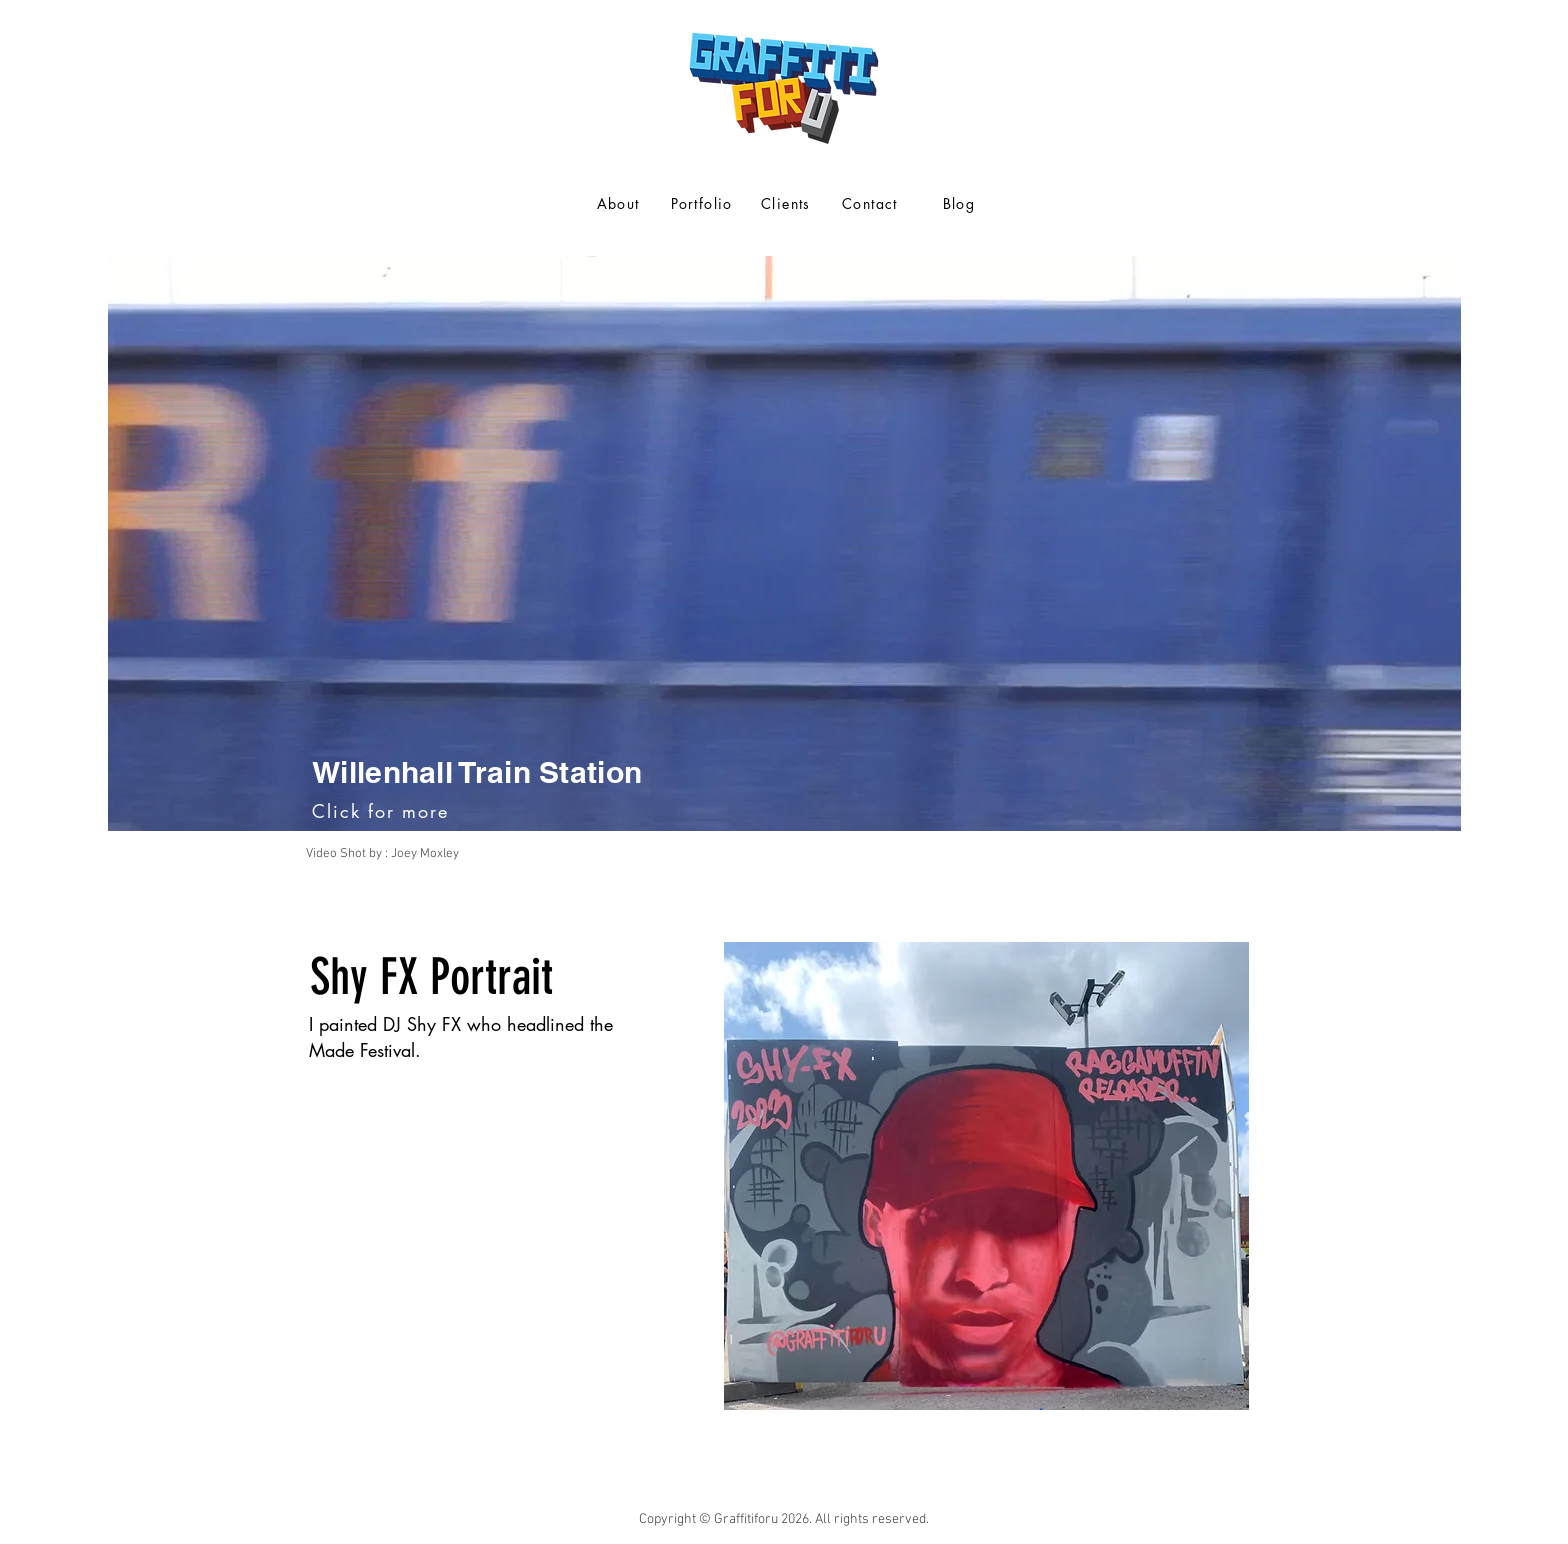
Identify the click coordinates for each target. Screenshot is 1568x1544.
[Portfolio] (704, 203)
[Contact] (872, 203)
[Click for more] (382, 811)
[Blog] (961, 203)
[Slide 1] (784, 892)
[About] (620, 203)
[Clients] (788, 203)
